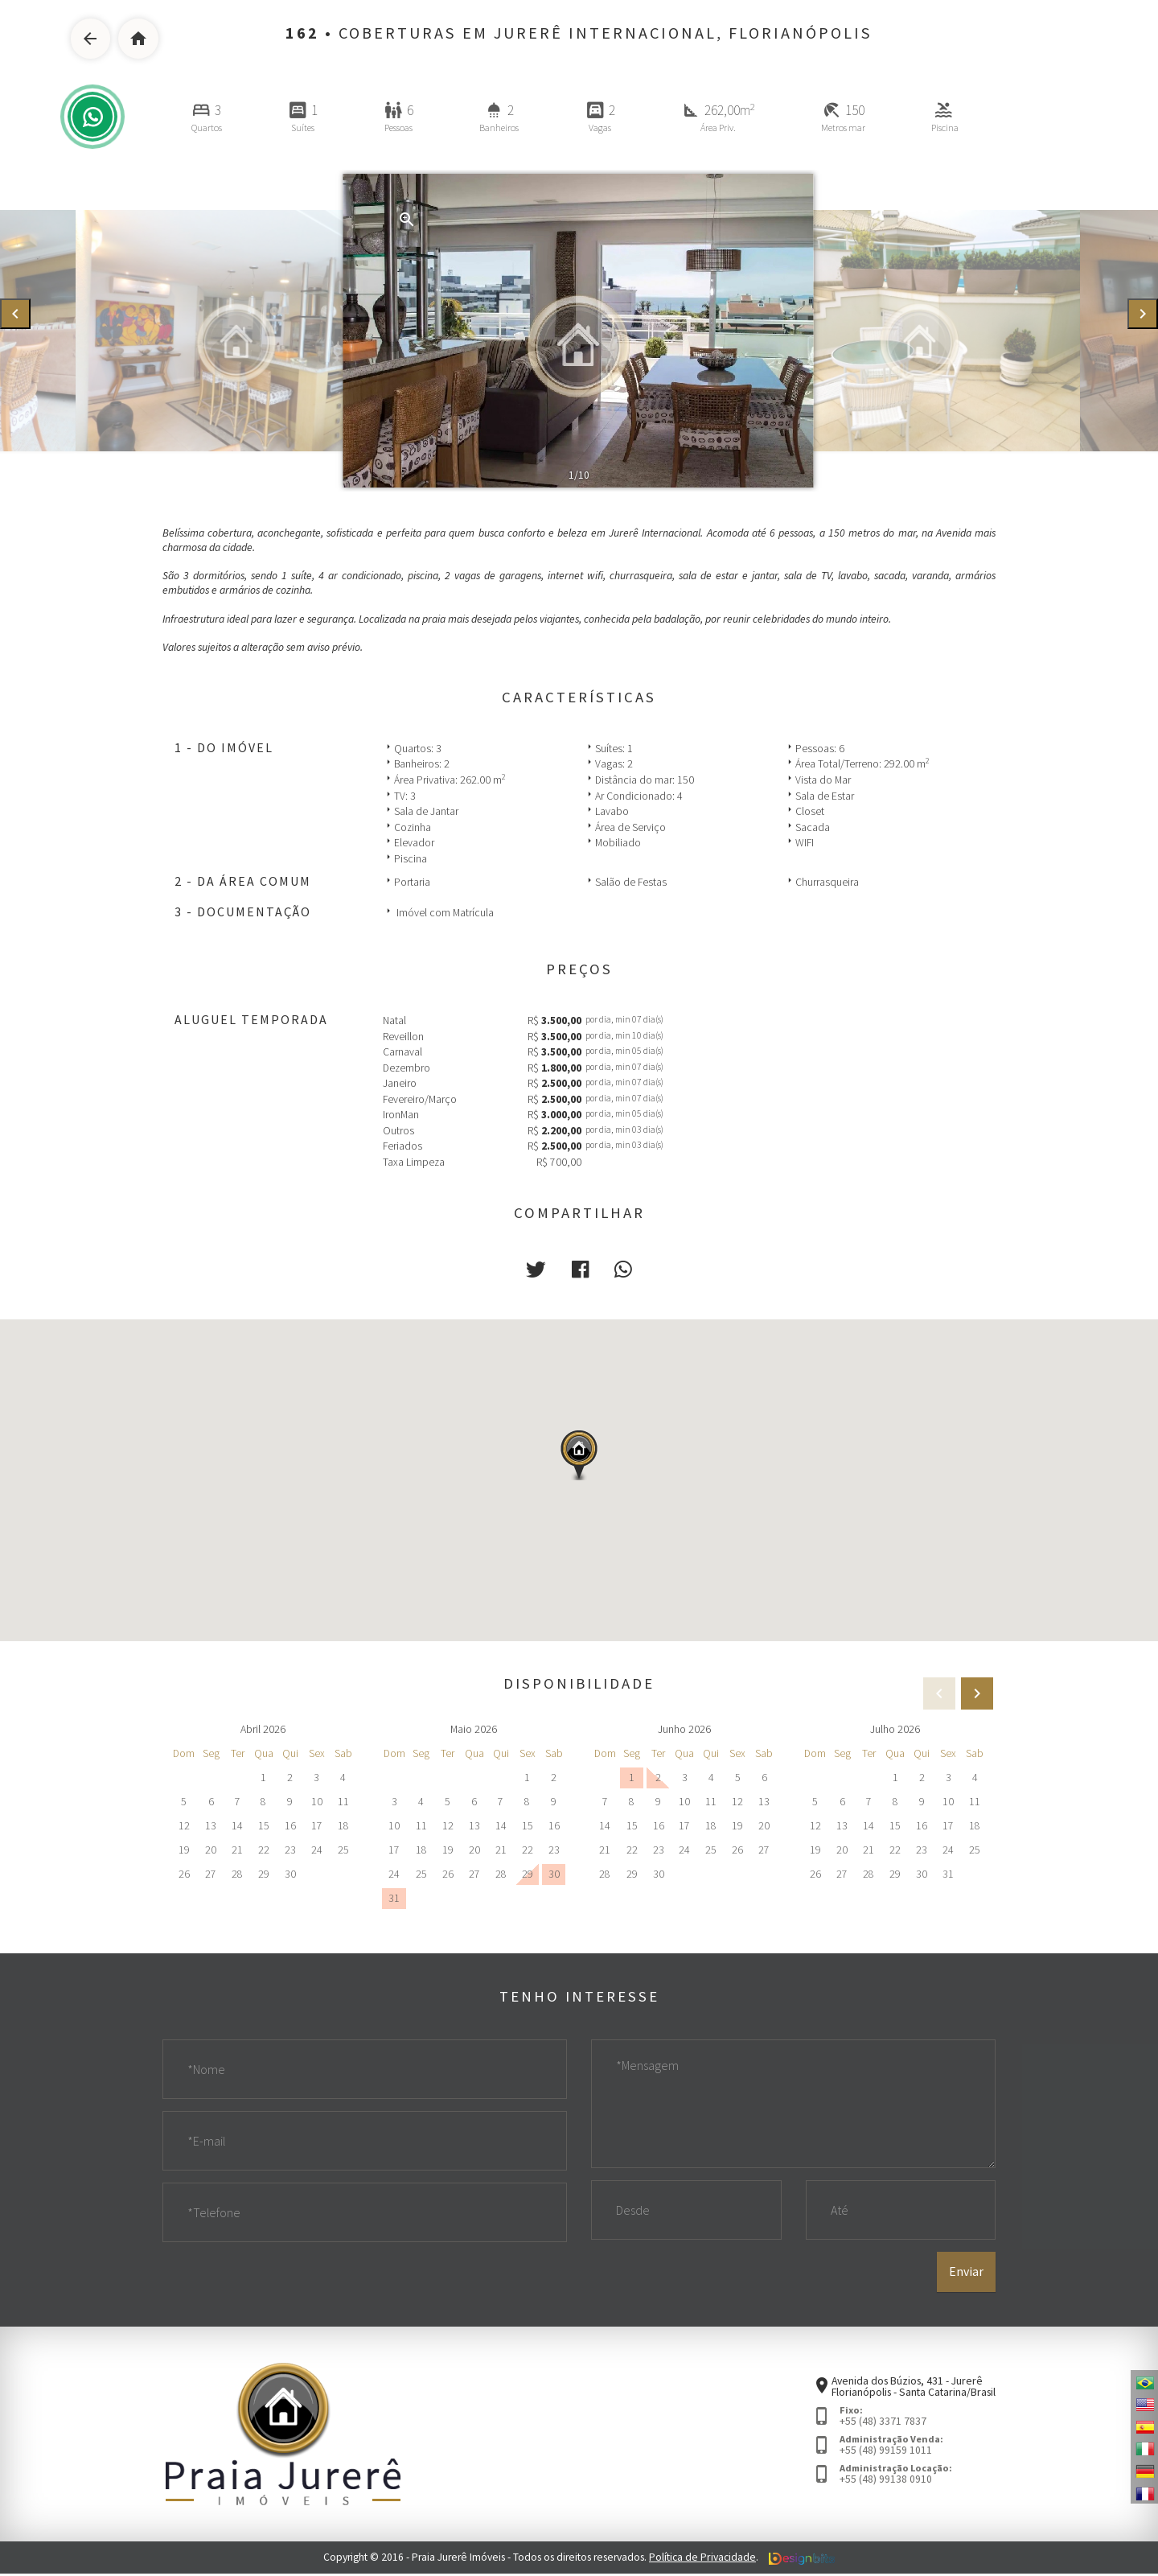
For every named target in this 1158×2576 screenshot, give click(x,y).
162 (302, 33)
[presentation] (15, 314)
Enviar (966, 2274)
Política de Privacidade (703, 2560)
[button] (536, 1269)
